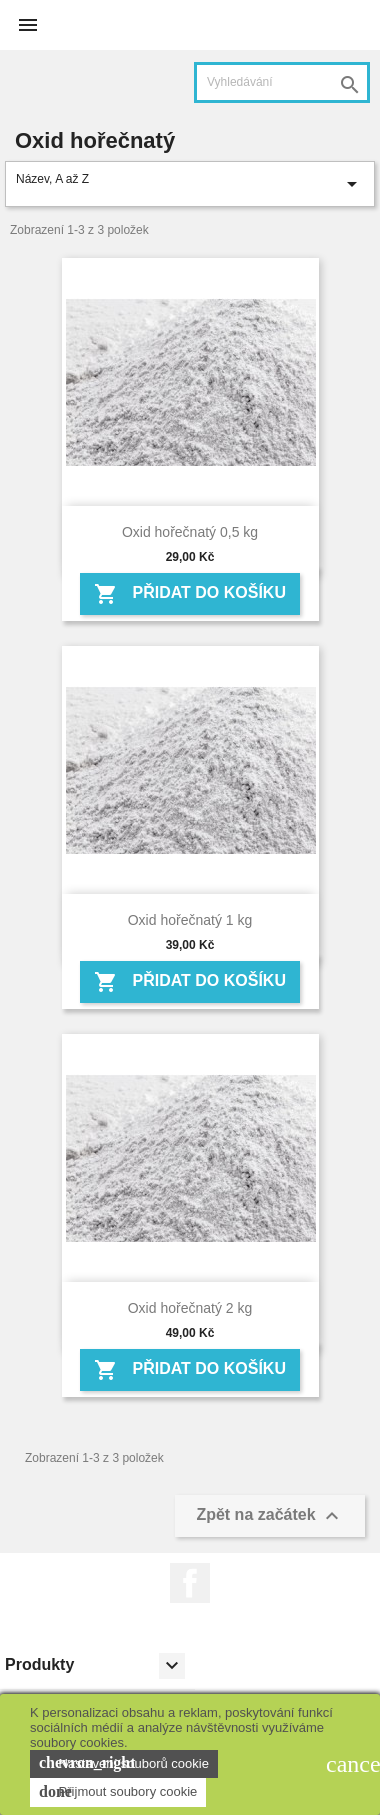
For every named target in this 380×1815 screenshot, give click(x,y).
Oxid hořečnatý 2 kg (190, 1308)
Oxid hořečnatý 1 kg (190, 920)
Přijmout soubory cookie (118, 1792)
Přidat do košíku (190, 594)
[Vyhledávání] (282, 82)
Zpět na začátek (270, 1516)
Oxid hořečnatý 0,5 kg (190, 532)
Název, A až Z (190, 184)
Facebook (190, 1583)
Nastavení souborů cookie (124, 1763)
